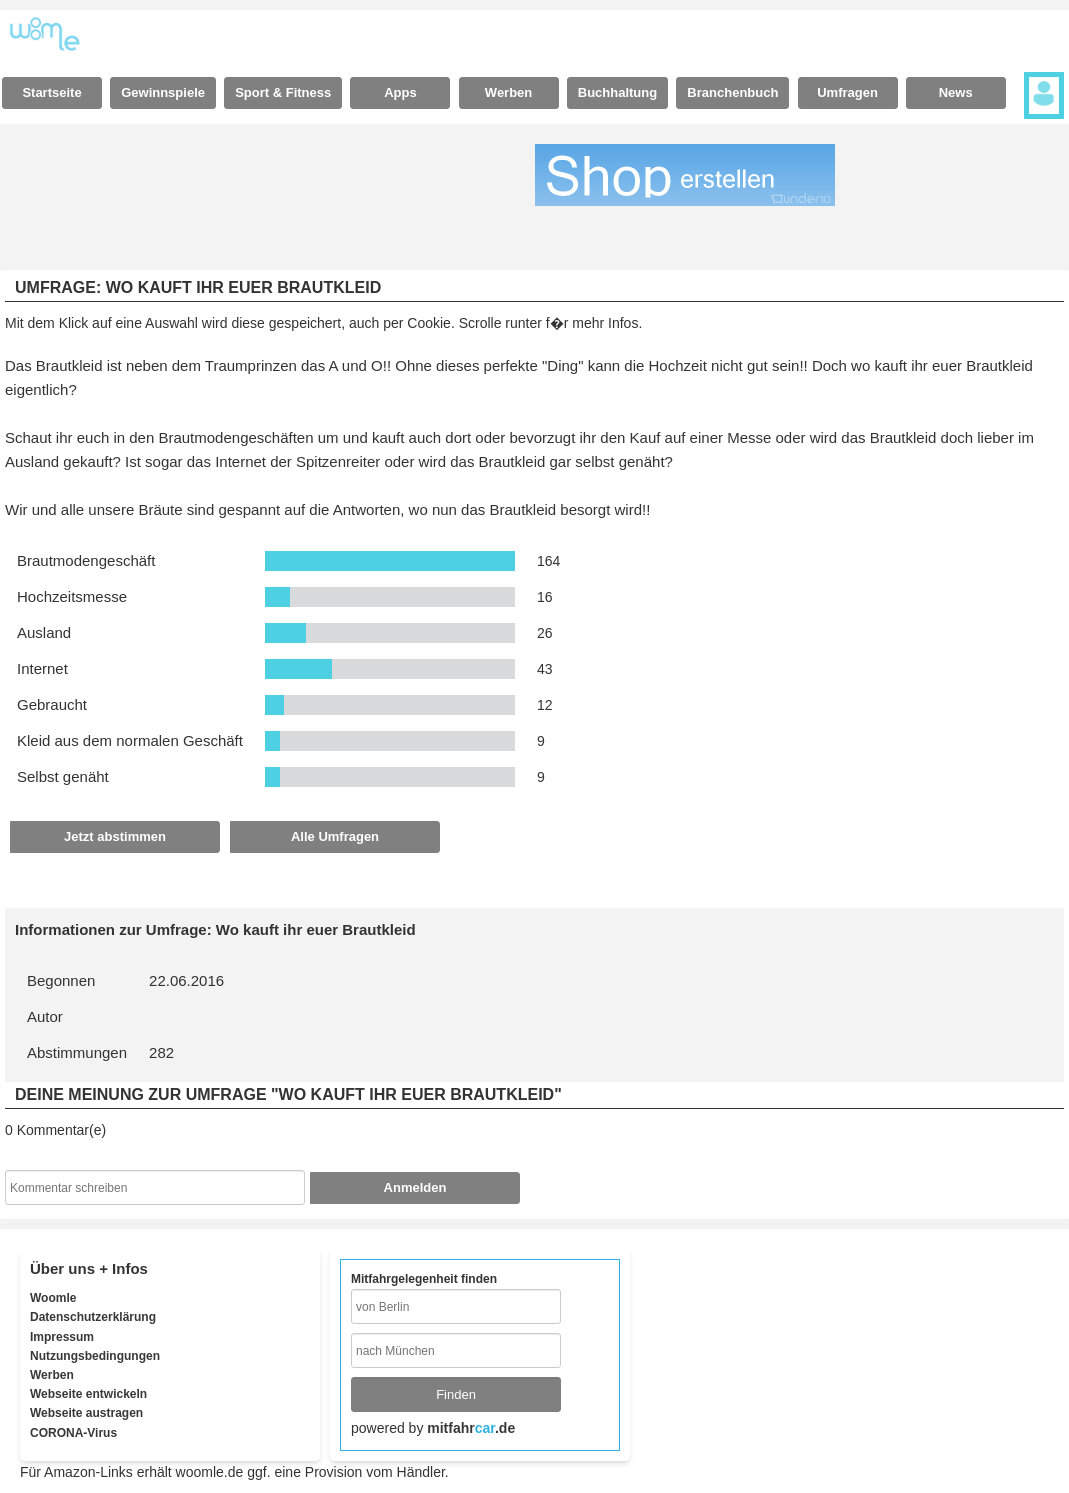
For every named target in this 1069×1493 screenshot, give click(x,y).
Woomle (53, 1298)
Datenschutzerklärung (93, 1317)
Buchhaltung (617, 92)
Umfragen (847, 92)
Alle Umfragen (335, 836)
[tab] (52, 93)
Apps (400, 92)
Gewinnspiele (163, 92)
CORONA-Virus (73, 1433)
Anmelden (415, 1187)
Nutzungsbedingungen (95, 1356)
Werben (508, 92)
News (956, 92)
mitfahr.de (471, 1428)
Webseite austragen (86, 1413)
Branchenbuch (732, 92)
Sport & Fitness (283, 92)
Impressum (62, 1337)
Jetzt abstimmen (115, 836)
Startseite (51, 92)
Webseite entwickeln (88, 1394)
